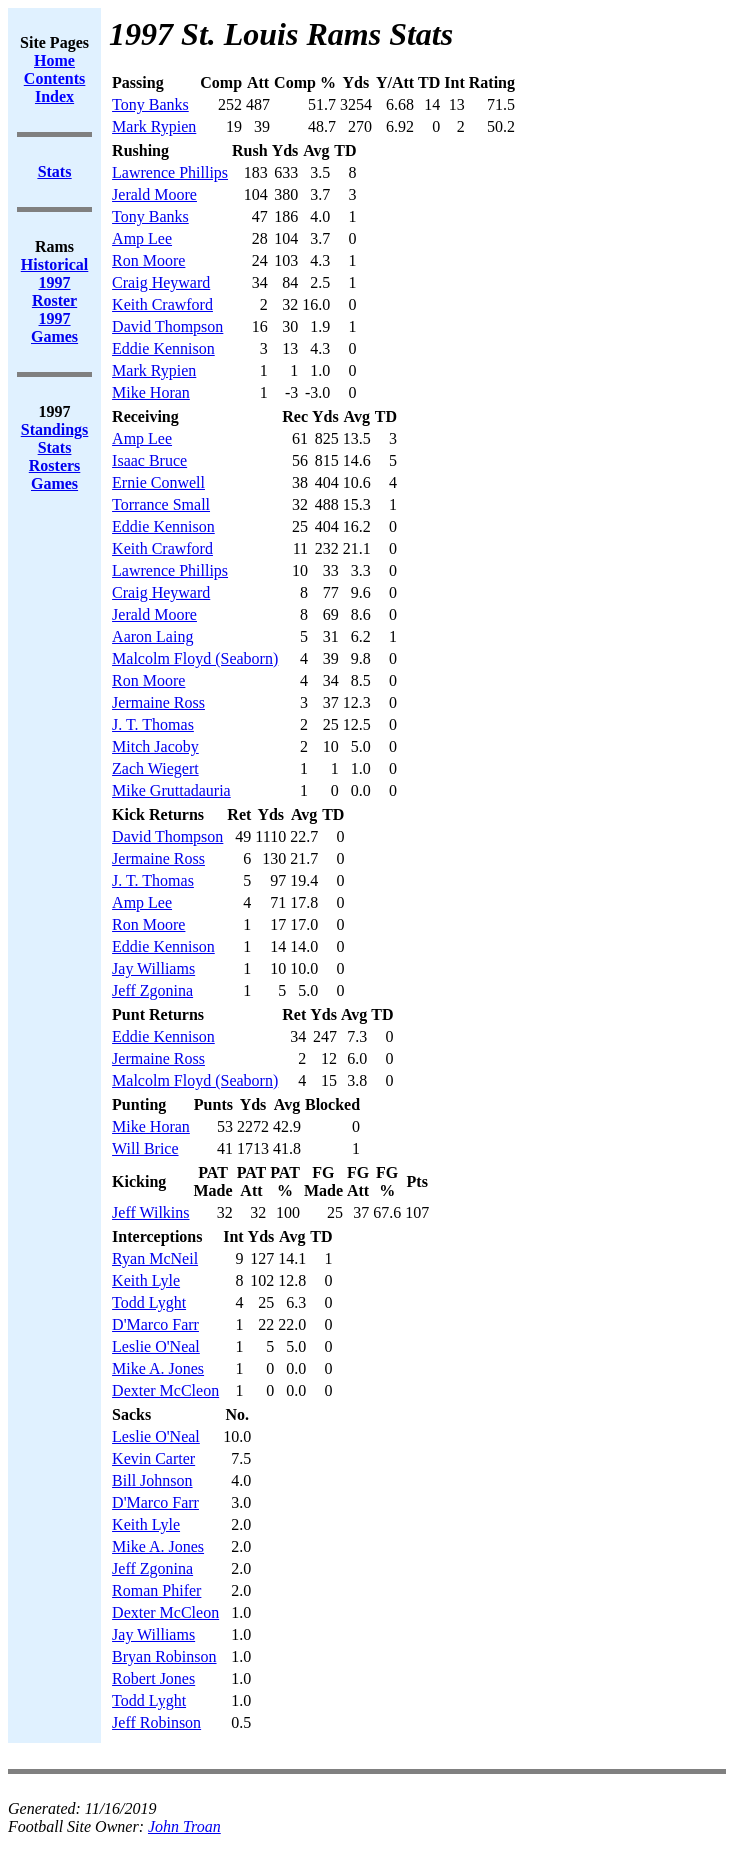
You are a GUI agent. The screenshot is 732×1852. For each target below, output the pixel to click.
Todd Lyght (149, 1302)
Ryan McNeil (155, 1258)
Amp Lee (142, 238)
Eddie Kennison (163, 348)
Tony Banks (150, 104)
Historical (55, 264)
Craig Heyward (161, 282)
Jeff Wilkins (150, 1212)
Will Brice (145, 1148)
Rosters (55, 465)
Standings (55, 429)
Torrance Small (161, 504)
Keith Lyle (146, 1280)
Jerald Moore (154, 194)
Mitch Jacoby (155, 746)
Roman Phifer (156, 1590)
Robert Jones (153, 1678)
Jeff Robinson (156, 1722)
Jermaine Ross (158, 702)
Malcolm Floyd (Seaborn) (195, 658)
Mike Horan (151, 392)
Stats (55, 447)
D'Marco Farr (155, 1324)
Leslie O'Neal (156, 1346)
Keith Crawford (162, 304)
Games (54, 483)
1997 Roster (54, 291)
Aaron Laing (152, 636)
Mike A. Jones (158, 1368)
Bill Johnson (152, 1480)
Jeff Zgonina (152, 990)
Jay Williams (153, 968)
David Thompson (167, 326)
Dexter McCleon (165, 1390)
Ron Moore (148, 260)
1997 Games (54, 327)
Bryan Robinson (164, 1656)
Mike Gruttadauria (171, 790)
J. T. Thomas (153, 724)
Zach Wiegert (155, 768)
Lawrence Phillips (170, 172)
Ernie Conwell (158, 482)
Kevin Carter (153, 1458)
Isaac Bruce (149, 460)
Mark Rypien (154, 126)
